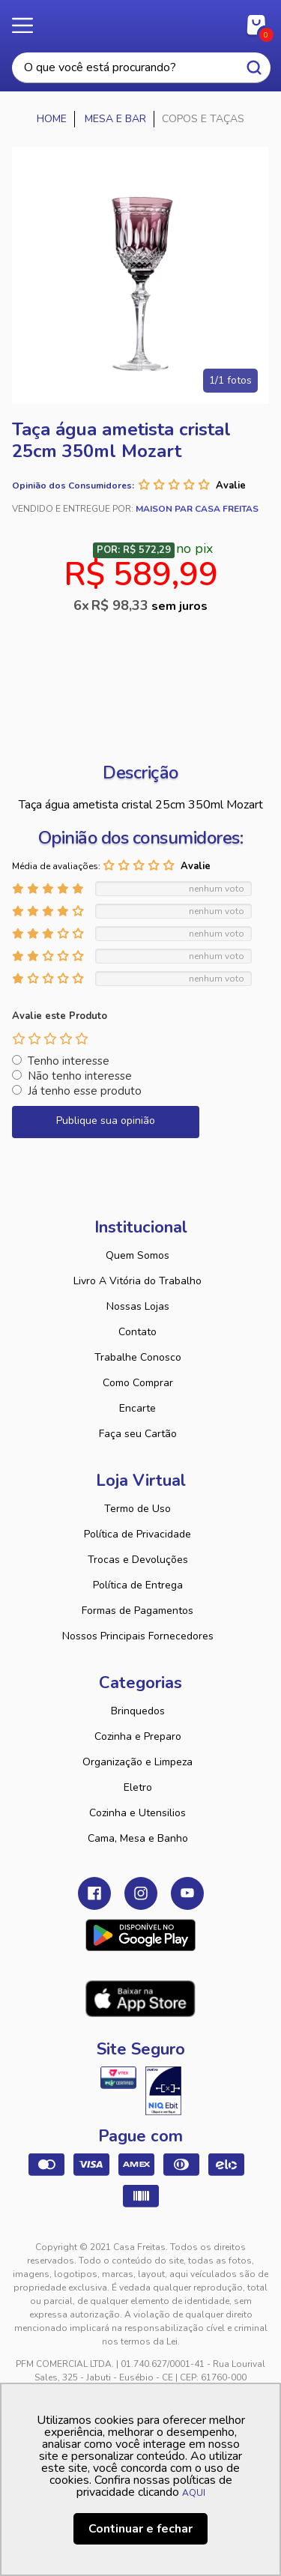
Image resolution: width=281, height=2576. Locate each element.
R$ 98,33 (149, 605)
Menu (30, 26)
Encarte (137, 1408)
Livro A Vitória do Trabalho (137, 1281)
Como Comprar (138, 1383)
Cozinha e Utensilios (137, 1813)
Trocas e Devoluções (138, 1559)
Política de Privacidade (137, 1534)
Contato (137, 1332)
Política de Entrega (138, 1585)
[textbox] (141, 67)
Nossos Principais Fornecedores (138, 1636)
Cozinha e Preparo (137, 1736)
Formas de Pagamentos (137, 1610)
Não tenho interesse (80, 1075)
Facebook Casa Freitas (94, 1893)
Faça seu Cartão (138, 1434)
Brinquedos (138, 1711)
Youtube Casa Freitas (187, 1893)
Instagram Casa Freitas (140, 1893)
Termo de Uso (137, 1509)
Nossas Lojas (137, 1306)
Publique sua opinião (105, 1120)
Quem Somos (137, 1255)
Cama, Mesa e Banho (138, 1838)
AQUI (193, 2493)
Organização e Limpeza (137, 1762)
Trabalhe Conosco (137, 1357)
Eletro (138, 1787)
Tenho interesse (68, 1060)
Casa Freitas (140, 21)
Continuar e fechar (140, 2529)
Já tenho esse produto (85, 1090)
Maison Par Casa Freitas (197, 509)
